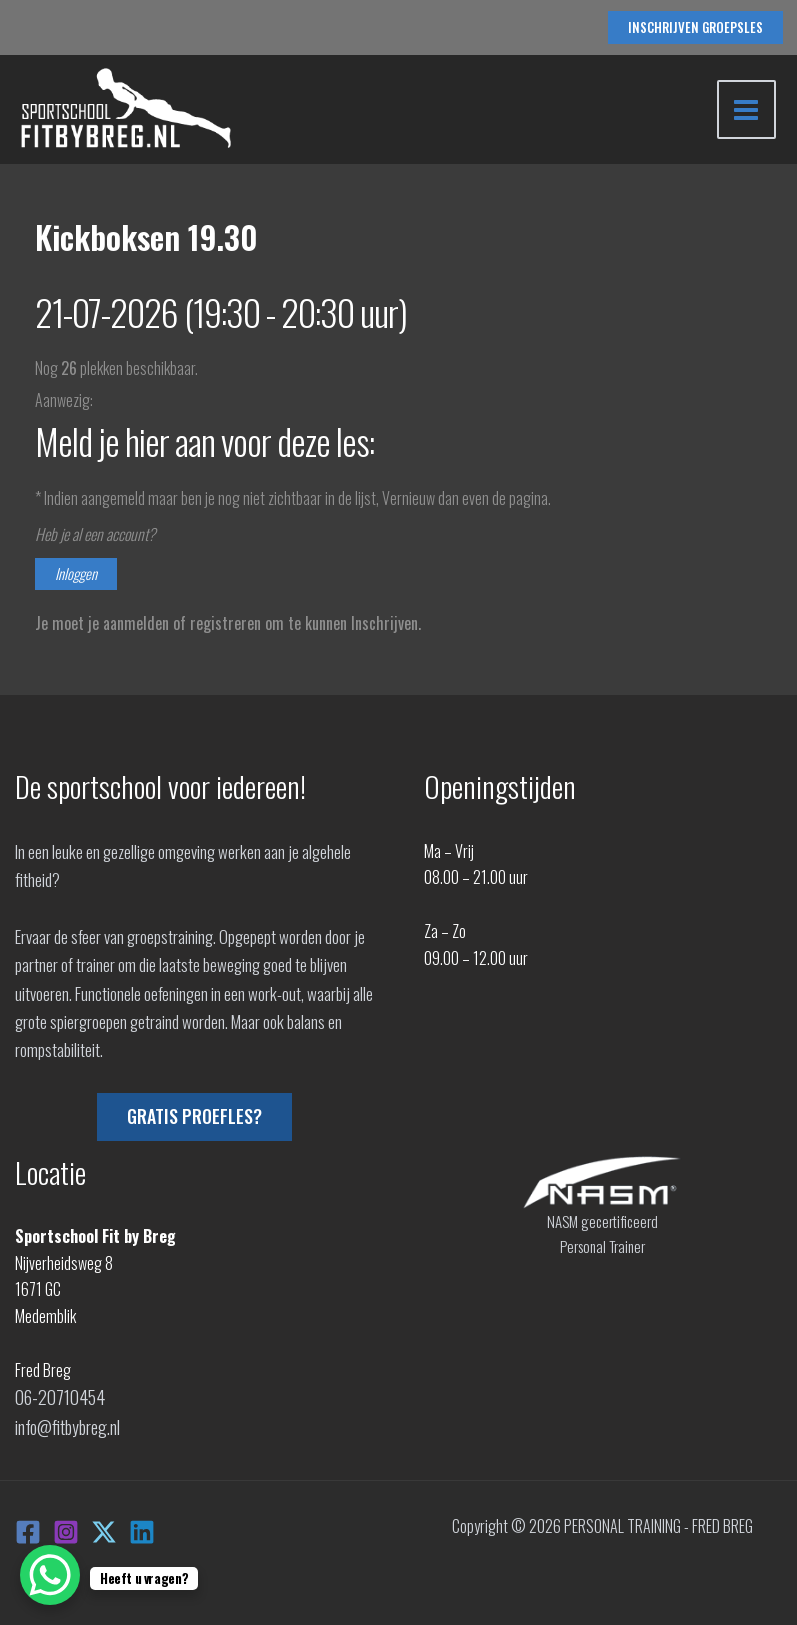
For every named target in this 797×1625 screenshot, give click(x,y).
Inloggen (76, 574)
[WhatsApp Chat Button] (50, 1575)
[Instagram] (66, 1526)
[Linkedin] (142, 1526)
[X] (104, 1526)
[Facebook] (28, 1526)
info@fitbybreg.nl (66, 1423)
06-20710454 (56, 1396)
